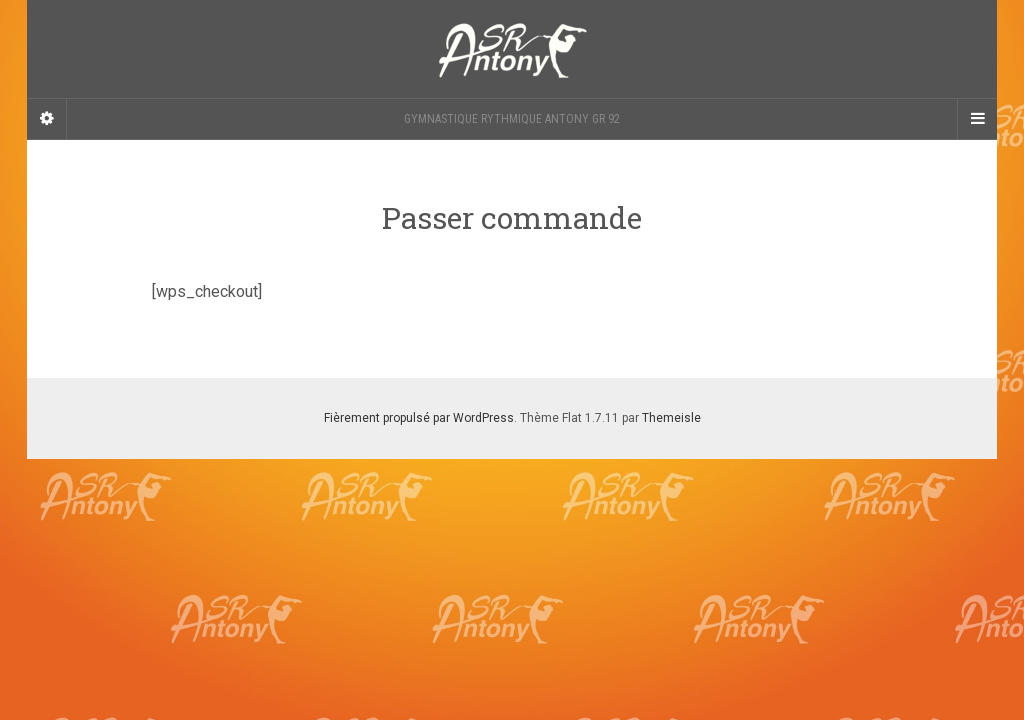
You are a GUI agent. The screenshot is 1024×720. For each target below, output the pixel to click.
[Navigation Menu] (977, 119)
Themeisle (671, 418)
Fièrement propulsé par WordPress (419, 418)
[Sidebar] (47, 119)
